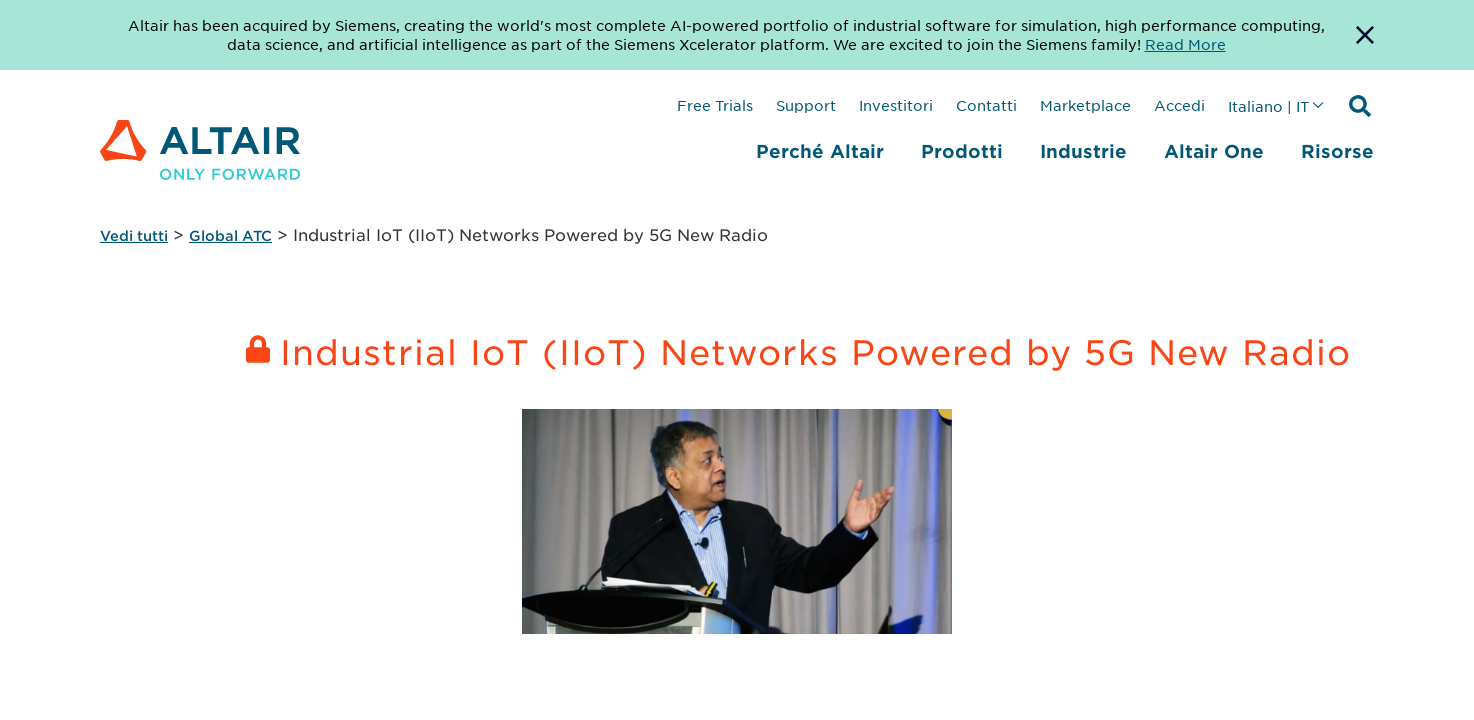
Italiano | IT (1268, 106)
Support (806, 105)
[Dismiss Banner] (1365, 35)
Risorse (1337, 151)
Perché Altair (820, 151)
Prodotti (962, 151)
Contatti (986, 105)
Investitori (896, 105)
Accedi (1179, 105)
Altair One (1214, 151)
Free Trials (715, 105)
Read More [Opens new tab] (1185, 44)
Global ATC (230, 235)
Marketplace (1085, 105)
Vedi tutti (134, 235)
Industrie (1083, 151)
